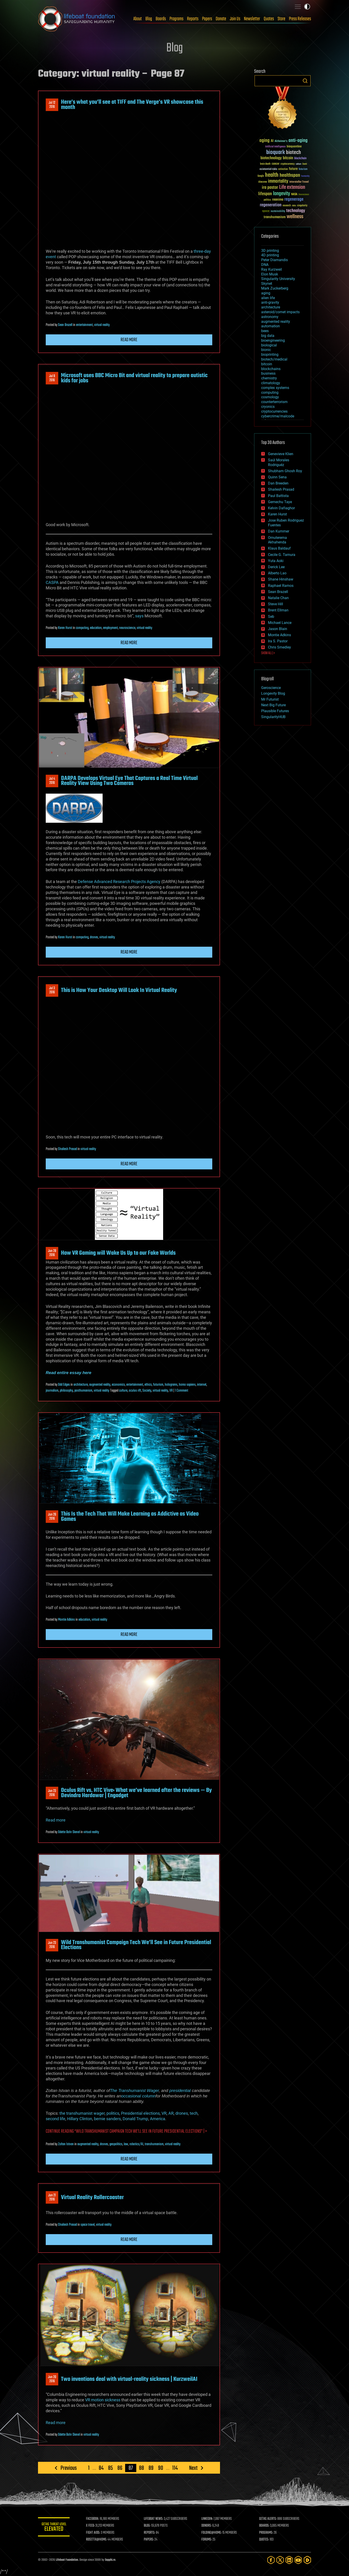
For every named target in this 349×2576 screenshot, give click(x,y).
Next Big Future (273, 705)
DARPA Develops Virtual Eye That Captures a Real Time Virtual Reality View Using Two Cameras (129, 781)
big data (267, 335)
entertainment (84, 325)
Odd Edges (64, 1385)
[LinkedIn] (289, 2560)
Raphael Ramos (280, 585)
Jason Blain (277, 629)
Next (193, 2468)
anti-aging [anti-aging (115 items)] (298, 141)
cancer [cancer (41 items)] (275, 164)
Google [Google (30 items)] (261, 176)
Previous (69, 2468)
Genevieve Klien (280, 454)
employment (110, 628)
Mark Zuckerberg (274, 288)
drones (94, 937)
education (96, 628)
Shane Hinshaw (280, 579)
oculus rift (135, 1391)
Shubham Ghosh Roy (285, 471)
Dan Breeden (278, 483)
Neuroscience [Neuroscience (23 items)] (303, 195)
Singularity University (278, 279)
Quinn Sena (277, 477)
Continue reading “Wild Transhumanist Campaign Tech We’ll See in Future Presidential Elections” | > (126, 2131)
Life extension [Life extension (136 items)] (292, 187)
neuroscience (127, 628)
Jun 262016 (52, 1517)
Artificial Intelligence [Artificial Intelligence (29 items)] (275, 146)
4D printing (270, 255)
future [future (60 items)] (293, 169)
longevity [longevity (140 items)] (281, 194)
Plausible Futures (275, 711)
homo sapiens (187, 1385)
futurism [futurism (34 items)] (303, 169)
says (139, 615)
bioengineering (273, 340)
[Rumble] (307, 2560)
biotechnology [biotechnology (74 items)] (271, 158)
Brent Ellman (278, 610)
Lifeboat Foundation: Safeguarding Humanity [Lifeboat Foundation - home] (76, 18)
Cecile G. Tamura (281, 555)
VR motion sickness (102, 2399)
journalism (52, 1391)
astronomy (269, 317)
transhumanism (154, 2144)
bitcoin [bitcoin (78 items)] (288, 158)
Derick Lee (276, 567)
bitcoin (266, 364)
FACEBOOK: (92, 2519)
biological (269, 345)
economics (118, 1385)
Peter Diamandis (274, 260)
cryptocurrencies (274, 411)
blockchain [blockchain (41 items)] (300, 158)
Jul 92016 (52, 378)
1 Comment (181, 1391)
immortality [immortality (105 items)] (278, 181)
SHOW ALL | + (268, 653)
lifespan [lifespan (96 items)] (265, 194)
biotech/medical (274, 359)
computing (82, 628)
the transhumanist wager (82, 2113)
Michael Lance (279, 623)
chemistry (269, 378)
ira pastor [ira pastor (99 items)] (270, 187)
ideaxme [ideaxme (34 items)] (262, 182)
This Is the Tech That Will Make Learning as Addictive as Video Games (130, 1516)
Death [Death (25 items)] (304, 164)
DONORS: (207, 2526)
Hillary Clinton (79, 2118)
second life (55, 2118)
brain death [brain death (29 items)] (265, 164)
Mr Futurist (270, 699)
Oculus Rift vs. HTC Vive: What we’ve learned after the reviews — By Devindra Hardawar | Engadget (136, 1793)
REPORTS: (149, 2533)
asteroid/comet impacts (280, 312)
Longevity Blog (273, 693)
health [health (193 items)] (271, 175)
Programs (176, 19)
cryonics (268, 406)
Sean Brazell (65, 325)
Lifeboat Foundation (67, 2560)
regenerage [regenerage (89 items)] (293, 199)
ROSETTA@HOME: (96, 2540)
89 (151, 2468)
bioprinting (269, 354)
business (268, 373)
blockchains (271, 369)
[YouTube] (298, 2560)
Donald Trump (135, 2118)
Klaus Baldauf (279, 548)
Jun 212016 (52, 2197)
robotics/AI (136, 2144)
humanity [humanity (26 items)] (305, 176)
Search (305, 80)
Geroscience (271, 688)
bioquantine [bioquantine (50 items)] (294, 146)
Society (146, 1391)
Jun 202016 (52, 2379)
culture (123, 1391)
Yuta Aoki (275, 561)
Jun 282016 (52, 1253)
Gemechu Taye (280, 502)
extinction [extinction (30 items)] (283, 169)
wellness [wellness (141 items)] (295, 217)
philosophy (66, 1391)
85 (110, 2468)
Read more (129, 340)
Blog (148, 19)
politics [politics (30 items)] (267, 200)
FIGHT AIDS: (93, 2533)
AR (171, 2113)
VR (171, 1391)
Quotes (269, 19)
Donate (221, 19)
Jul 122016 (52, 105)
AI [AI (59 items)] (272, 141)
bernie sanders (107, 2118)
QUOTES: (264, 2540)
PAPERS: (149, 2540)
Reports (192, 19)
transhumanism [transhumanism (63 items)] (275, 217)
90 (160, 2468)
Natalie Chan (278, 598)
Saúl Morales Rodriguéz (278, 462)
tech (194, 2113)
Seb (271, 616)
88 (141, 2468)
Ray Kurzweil (271, 269)
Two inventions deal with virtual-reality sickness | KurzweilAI (129, 2379)
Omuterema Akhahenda (277, 540)
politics (112, 2113)
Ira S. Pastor (278, 641)
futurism (158, 1385)
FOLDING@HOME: (212, 2533)
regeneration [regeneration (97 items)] (270, 205)
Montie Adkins (66, 1620)
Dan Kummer (278, 531)
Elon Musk (269, 274)
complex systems (275, 388)
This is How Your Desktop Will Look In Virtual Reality (119, 990)
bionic (266, 350)
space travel (88, 2225)
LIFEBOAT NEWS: (153, 2519)
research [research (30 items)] (287, 205)
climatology (270, 383)
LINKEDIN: (207, 2519)
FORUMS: (207, 2540)
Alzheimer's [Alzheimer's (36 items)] (281, 141)
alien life (268, 298)
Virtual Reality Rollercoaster (92, 2197)
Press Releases (300, 19)
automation (270, 326)
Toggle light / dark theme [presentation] (307, 7)
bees (265, 331)
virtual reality (102, 325)
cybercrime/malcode (277, 416)
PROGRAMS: (266, 2533)
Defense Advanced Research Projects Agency (119, 881)
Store (281, 19)
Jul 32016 (52, 990)
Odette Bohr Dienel (69, 1832)
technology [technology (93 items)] (295, 211)
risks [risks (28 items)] (294, 205)
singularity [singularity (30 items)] (302, 205)
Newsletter (252, 19)
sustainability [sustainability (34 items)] (278, 211)
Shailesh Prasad (67, 1149)
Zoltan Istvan (66, 2144)
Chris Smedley (279, 647)
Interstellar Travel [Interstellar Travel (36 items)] (299, 182)
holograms (171, 1385)
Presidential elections (140, 2113)
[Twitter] (280, 2560)
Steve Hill (275, 604)
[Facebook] (271, 2560)
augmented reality (99, 1385)
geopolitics (115, 2144)
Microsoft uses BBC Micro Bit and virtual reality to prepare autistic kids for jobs (134, 378)
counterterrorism (274, 402)
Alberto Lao (277, 573)
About (137, 19)
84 (101, 2468)
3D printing (270, 250)
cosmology (270, 397)
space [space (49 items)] (266, 211)
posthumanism (83, 1391)
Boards (161, 19)
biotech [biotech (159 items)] (293, 152)
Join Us (235, 19)
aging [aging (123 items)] (264, 141)
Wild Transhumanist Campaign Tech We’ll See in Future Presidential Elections (136, 1945)
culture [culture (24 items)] (298, 164)
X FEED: (90, 2526)
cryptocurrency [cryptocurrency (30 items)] (288, 164)
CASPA (52, 582)
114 (175, 2468)
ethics (148, 1385)
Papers (207, 19)
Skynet (266, 283)
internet (201, 1385)
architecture (80, 1385)
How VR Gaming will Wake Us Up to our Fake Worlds (118, 1253)
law (126, 2144)
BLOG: (147, 2526)
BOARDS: (264, 2526)
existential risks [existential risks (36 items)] (268, 169)
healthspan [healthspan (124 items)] (290, 175)
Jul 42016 (52, 781)
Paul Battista (278, 496)
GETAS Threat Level (54, 2527)
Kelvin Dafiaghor (281, 508)
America (157, 2118)
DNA (264, 264)
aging (265, 293)
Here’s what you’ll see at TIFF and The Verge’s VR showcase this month (132, 105)
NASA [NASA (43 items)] (294, 194)
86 (119, 2468)
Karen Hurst (65, 628)
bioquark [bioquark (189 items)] (275, 152)
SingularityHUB (273, 717)
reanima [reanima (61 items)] (277, 199)
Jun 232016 (52, 1793)
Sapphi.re (110, 2560)
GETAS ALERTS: (268, 2519)
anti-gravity (270, 302)
